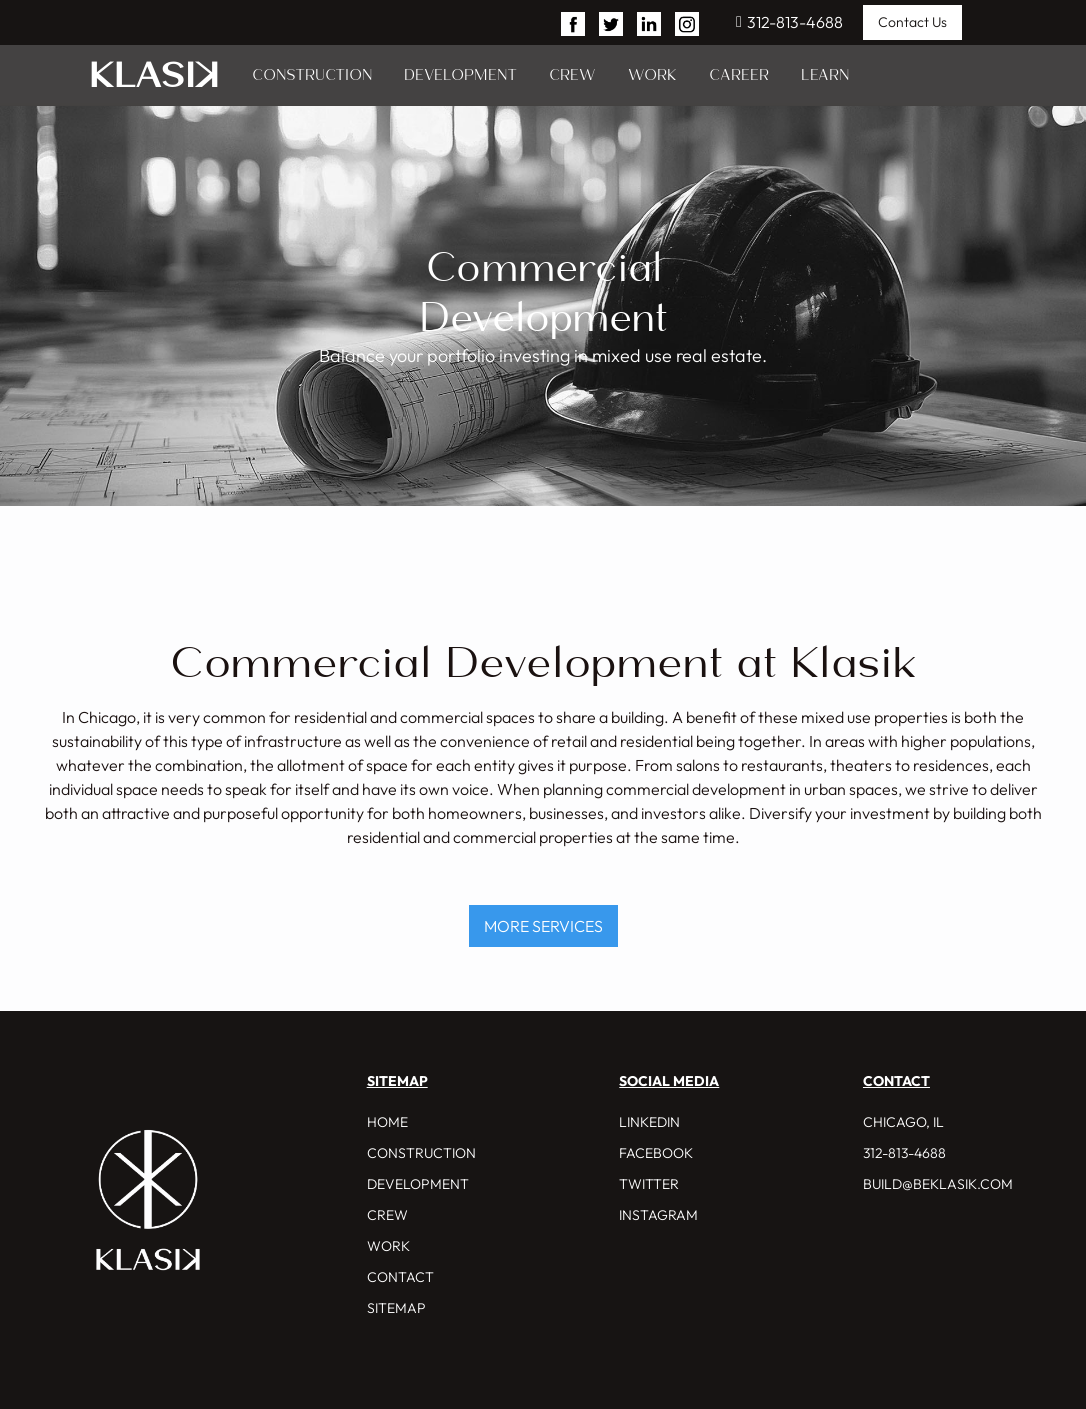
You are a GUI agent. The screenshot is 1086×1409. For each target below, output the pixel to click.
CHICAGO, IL (903, 1122)
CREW (572, 75)
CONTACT (400, 1277)
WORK (652, 75)
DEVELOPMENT (460, 75)
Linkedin (649, 1122)
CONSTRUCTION (312, 75)
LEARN (825, 75)
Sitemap (396, 1308)
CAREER (739, 75)
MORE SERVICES (543, 926)
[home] (154, 75)
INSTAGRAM (658, 1215)
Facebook (656, 1153)
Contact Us (912, 22)
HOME (387, 1122)
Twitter (649, 1184)
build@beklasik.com (938, 1184)
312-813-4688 (789, 22)
